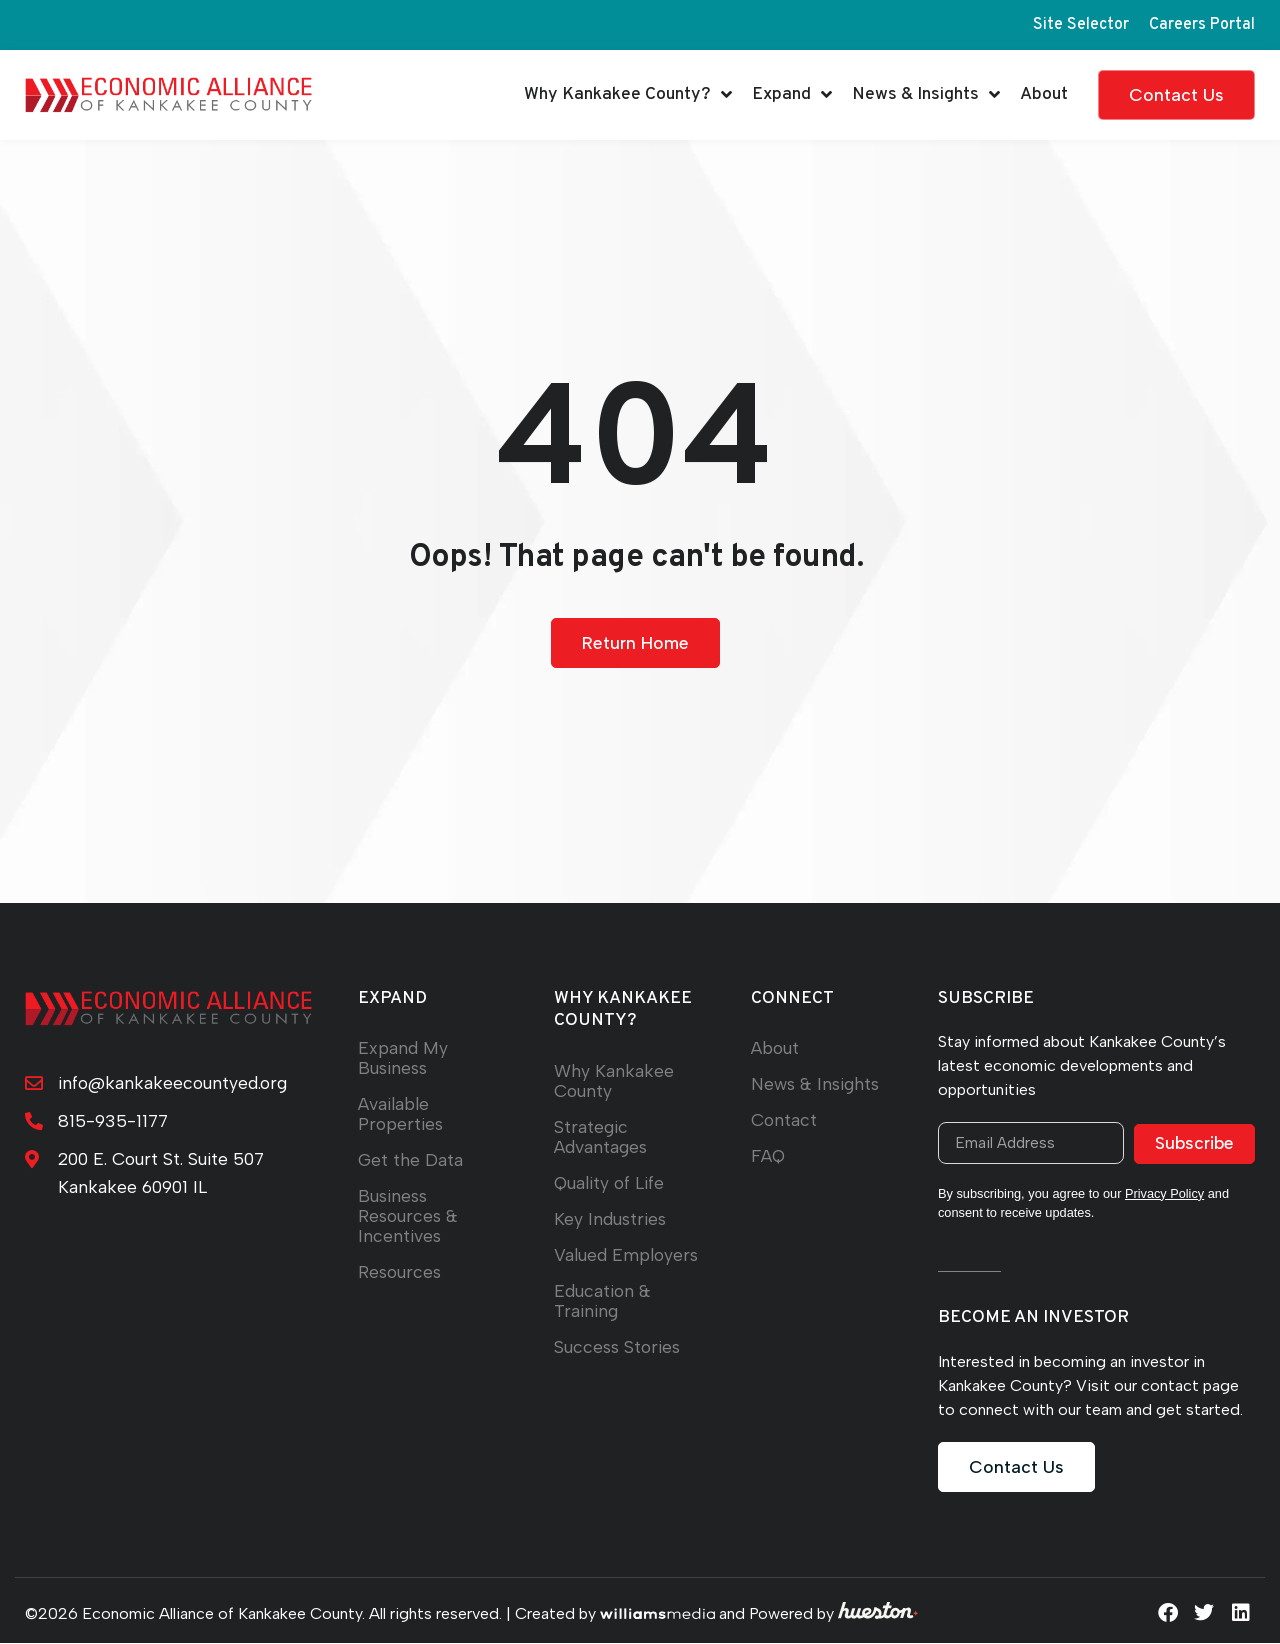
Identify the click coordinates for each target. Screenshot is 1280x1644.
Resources (400, 1272)
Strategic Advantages (600, 1136)
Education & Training (603, 1300)
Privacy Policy (1165, 1194)
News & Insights (926, 95)
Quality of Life (609, 1182)
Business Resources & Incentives (408, 1216)
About (1044, 94)
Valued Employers (626, 1254)
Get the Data (410, 1160)
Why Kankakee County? (628, 95)
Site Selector (1081, 25)
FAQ (768, 1156)
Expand (792, 95)
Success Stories (617, 1346)
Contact (784, 1120)
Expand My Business (403, 1058)
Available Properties (400, 1114)
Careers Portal (1202, 25)
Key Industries (610, 1218)
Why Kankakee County (614, 1080)
